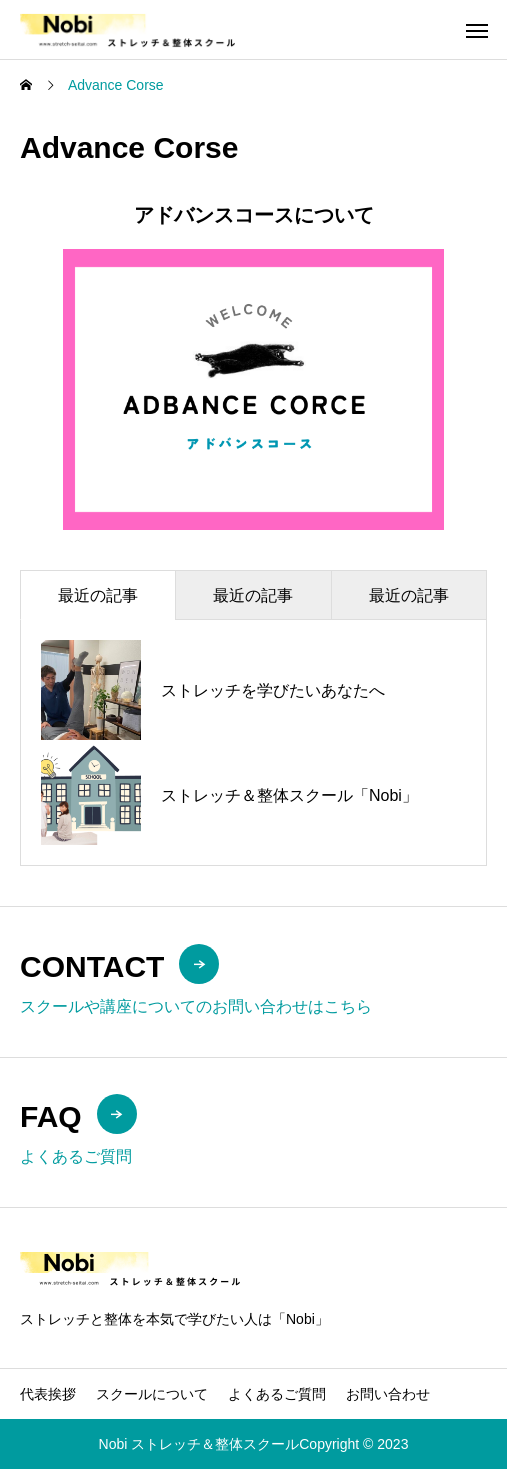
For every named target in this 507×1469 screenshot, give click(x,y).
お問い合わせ (388, 1394)
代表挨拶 (48, 1394)
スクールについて (152, 1394)
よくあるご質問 (277, 1394)
